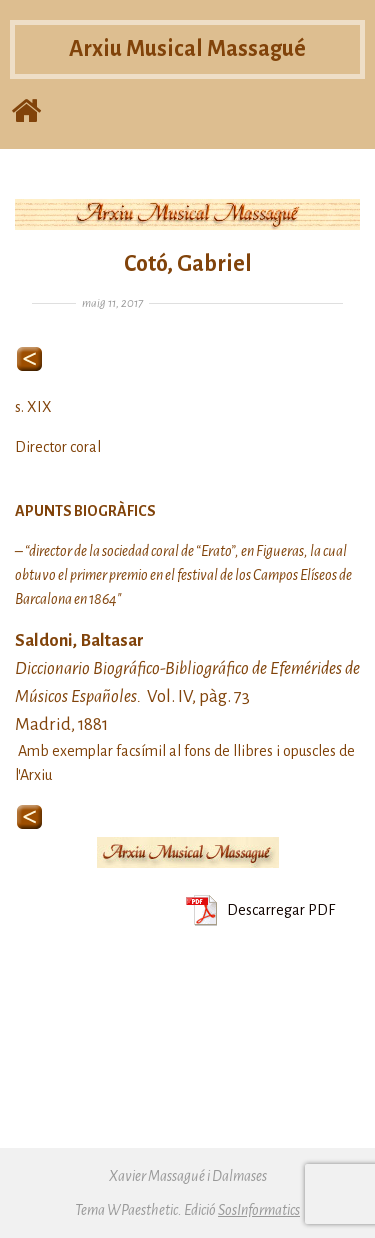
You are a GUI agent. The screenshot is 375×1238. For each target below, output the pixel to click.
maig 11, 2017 (112, 303)
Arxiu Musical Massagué (187, 49)
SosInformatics (259, 1210)
